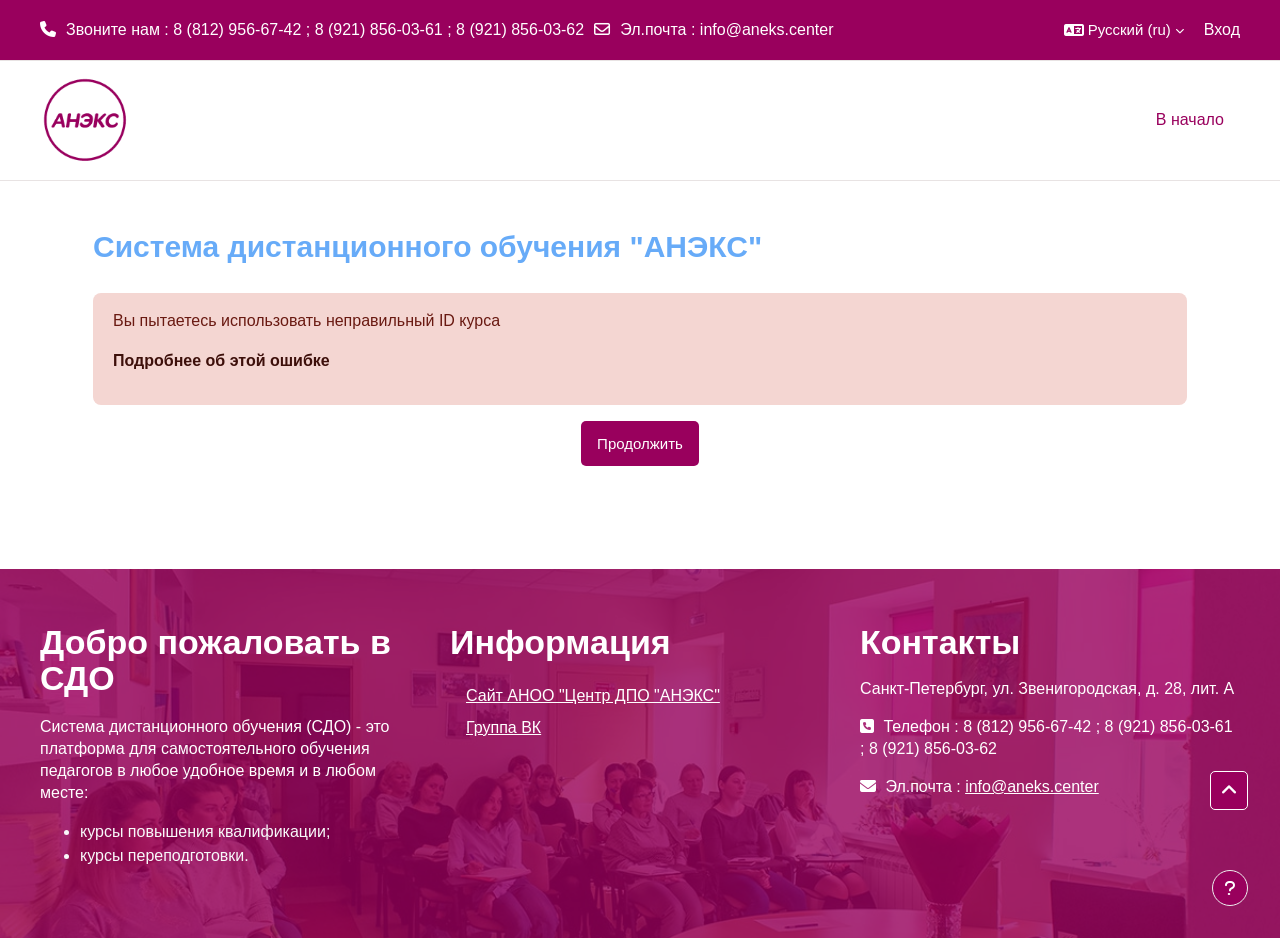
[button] (1124, 30)
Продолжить (640, 443)
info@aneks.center (767, 29)
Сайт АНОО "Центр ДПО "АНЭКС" (593, 695)
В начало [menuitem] (1190, 119)
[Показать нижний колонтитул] (1230, 888)
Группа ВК (503, 727)
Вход (1222, 29)
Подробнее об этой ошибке (221, 360)
